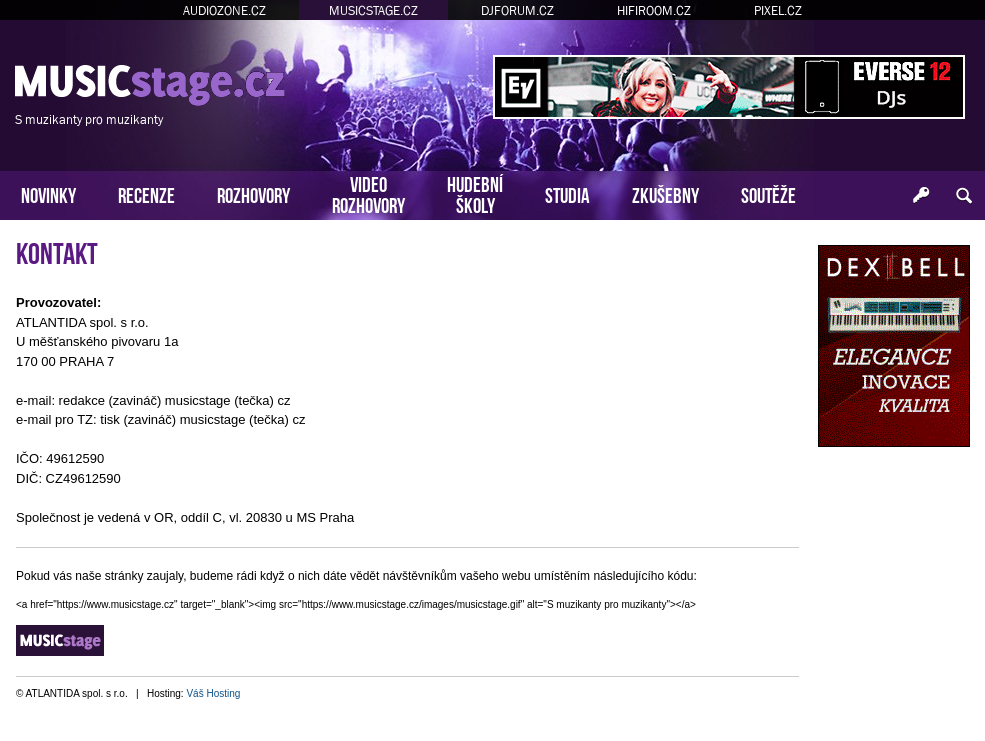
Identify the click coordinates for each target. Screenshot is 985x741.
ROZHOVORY (253, 193)
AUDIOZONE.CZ (224, 10)
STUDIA (567, 193)
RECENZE (146, 193)
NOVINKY (48, 193)
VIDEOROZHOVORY (368, 193)
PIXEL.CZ (778, 10)
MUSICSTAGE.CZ (373, 10)
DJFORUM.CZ (517, 10)
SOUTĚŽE (768, 193)
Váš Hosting (213, 693)
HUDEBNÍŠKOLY (475, 193)
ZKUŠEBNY (665, 193)
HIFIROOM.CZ (654, 10)
